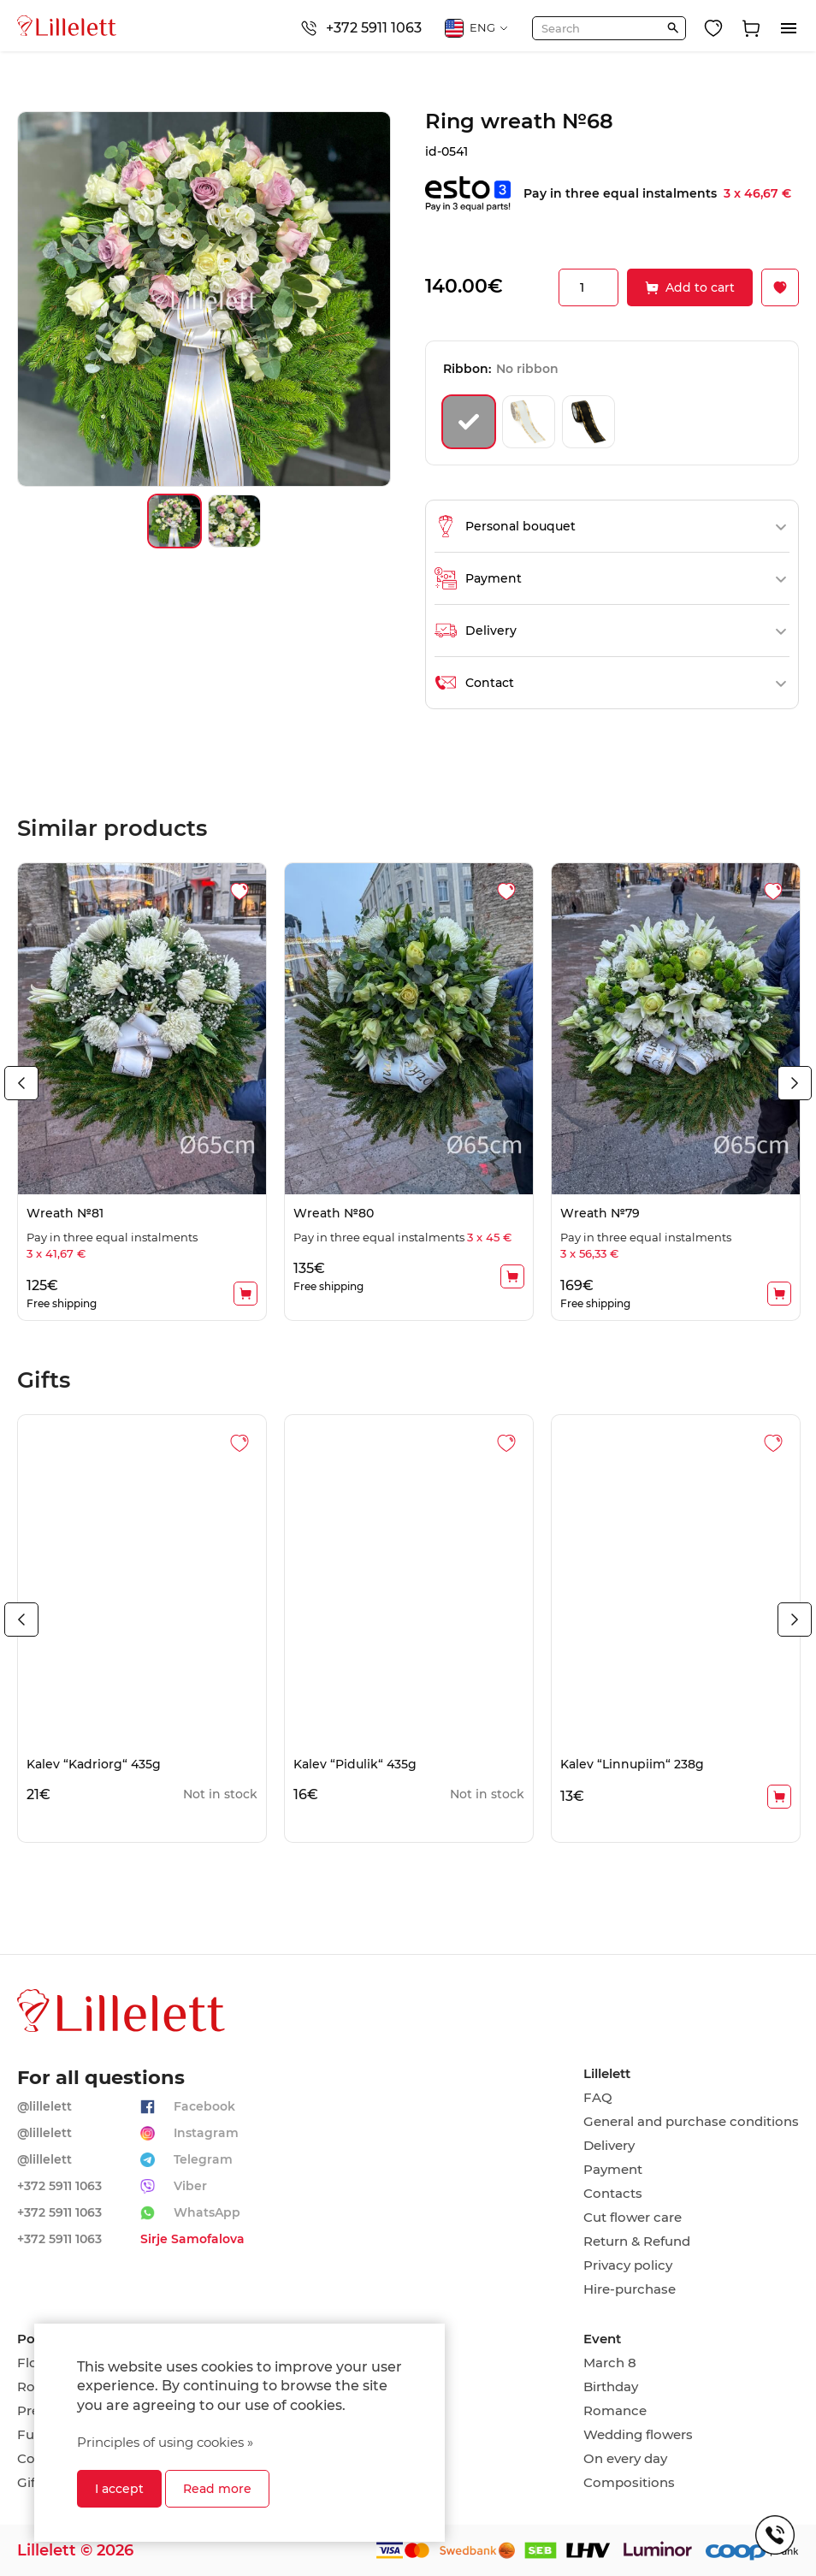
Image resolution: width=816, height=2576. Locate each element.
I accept (119, 2488)
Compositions (629, 2482)
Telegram (203, 2159)
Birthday (610, 2387)
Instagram (206, 2133)
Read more (217, 2488)
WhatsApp (207, 2212)
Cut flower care (632, 2217)
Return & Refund (636, 2241)
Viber (190, 2186)
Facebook (204, 2106)
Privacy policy (627, 2265)
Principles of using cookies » (165, 2442)
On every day (625, 2458)
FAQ (597, 2097)
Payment (612, 2169)
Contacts (612, 2193)
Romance (615, 2411)
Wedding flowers (638, 2435)
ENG (477, 28)
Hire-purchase (629, 2289)
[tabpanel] (142, 1091)
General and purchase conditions (691, 2121)
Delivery (609, 2145)
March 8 (609, 2363)
